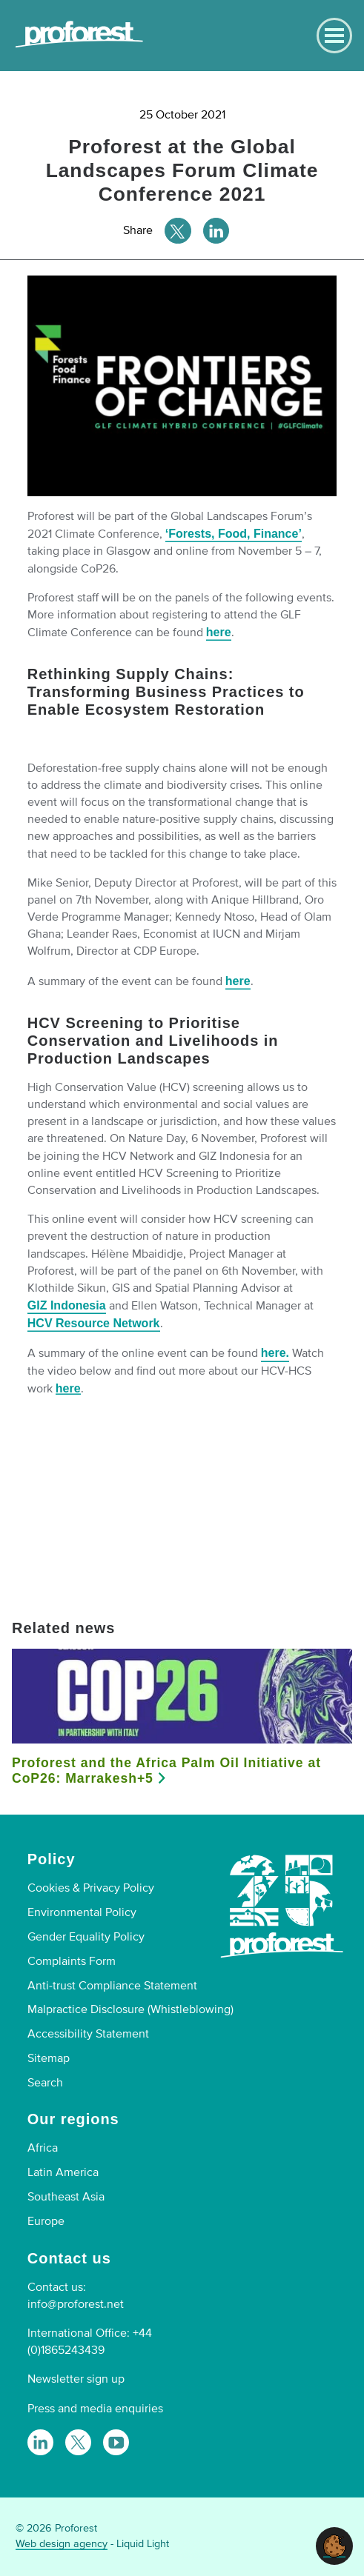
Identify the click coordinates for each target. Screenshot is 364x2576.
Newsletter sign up (76, 2379)
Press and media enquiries (95, 2408)
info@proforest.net (75, 2304)
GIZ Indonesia (66, 1305)
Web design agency (61, 2543)
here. (275, 1353)
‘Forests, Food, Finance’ (233, 533)
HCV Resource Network (93, 1323)
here (218, 632)
